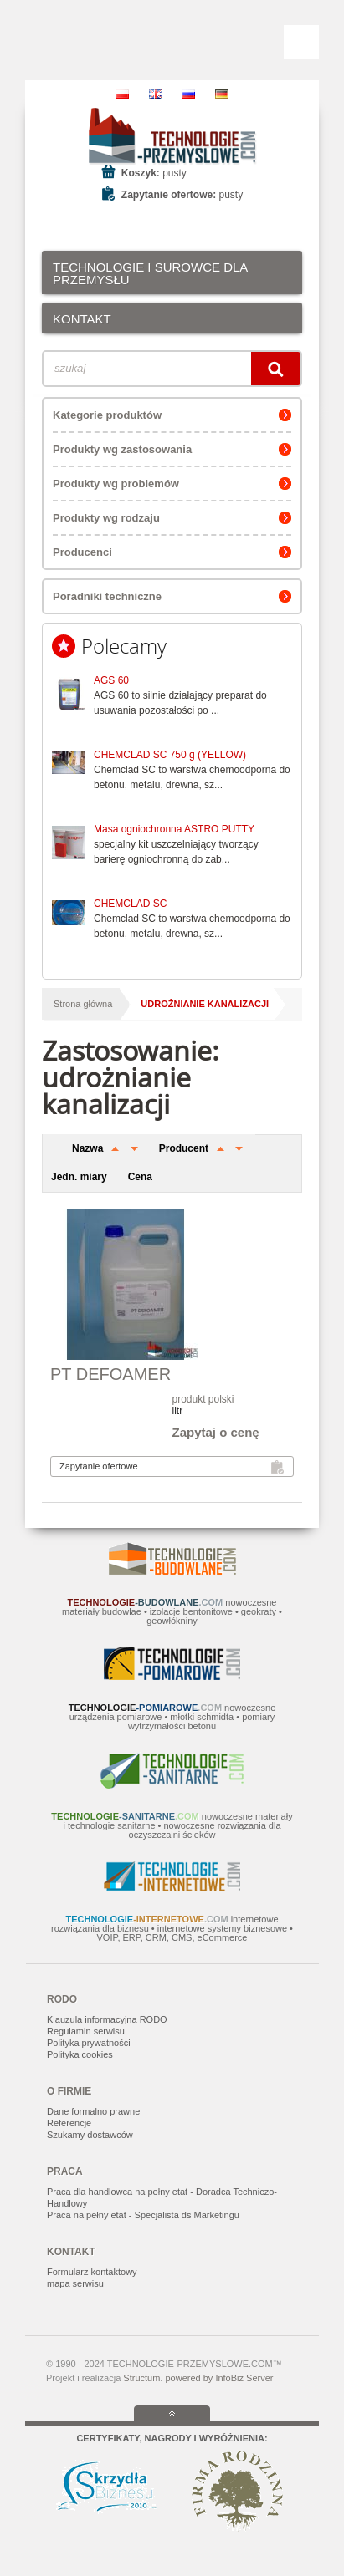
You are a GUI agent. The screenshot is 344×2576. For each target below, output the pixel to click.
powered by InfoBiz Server (219, 2378)
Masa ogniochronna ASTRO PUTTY (174, 829)
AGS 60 (111, 680)
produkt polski (203, 1399)
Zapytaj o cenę (215, 1432)
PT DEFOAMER (110, 1374)
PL (122, 94)
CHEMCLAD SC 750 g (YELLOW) (170, 755)
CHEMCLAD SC (130, 903)
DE (222, 94)
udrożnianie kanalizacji (205, 1004)
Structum (141, 2378)
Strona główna (83, 1004)
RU (188, 94)
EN (156, 94)
